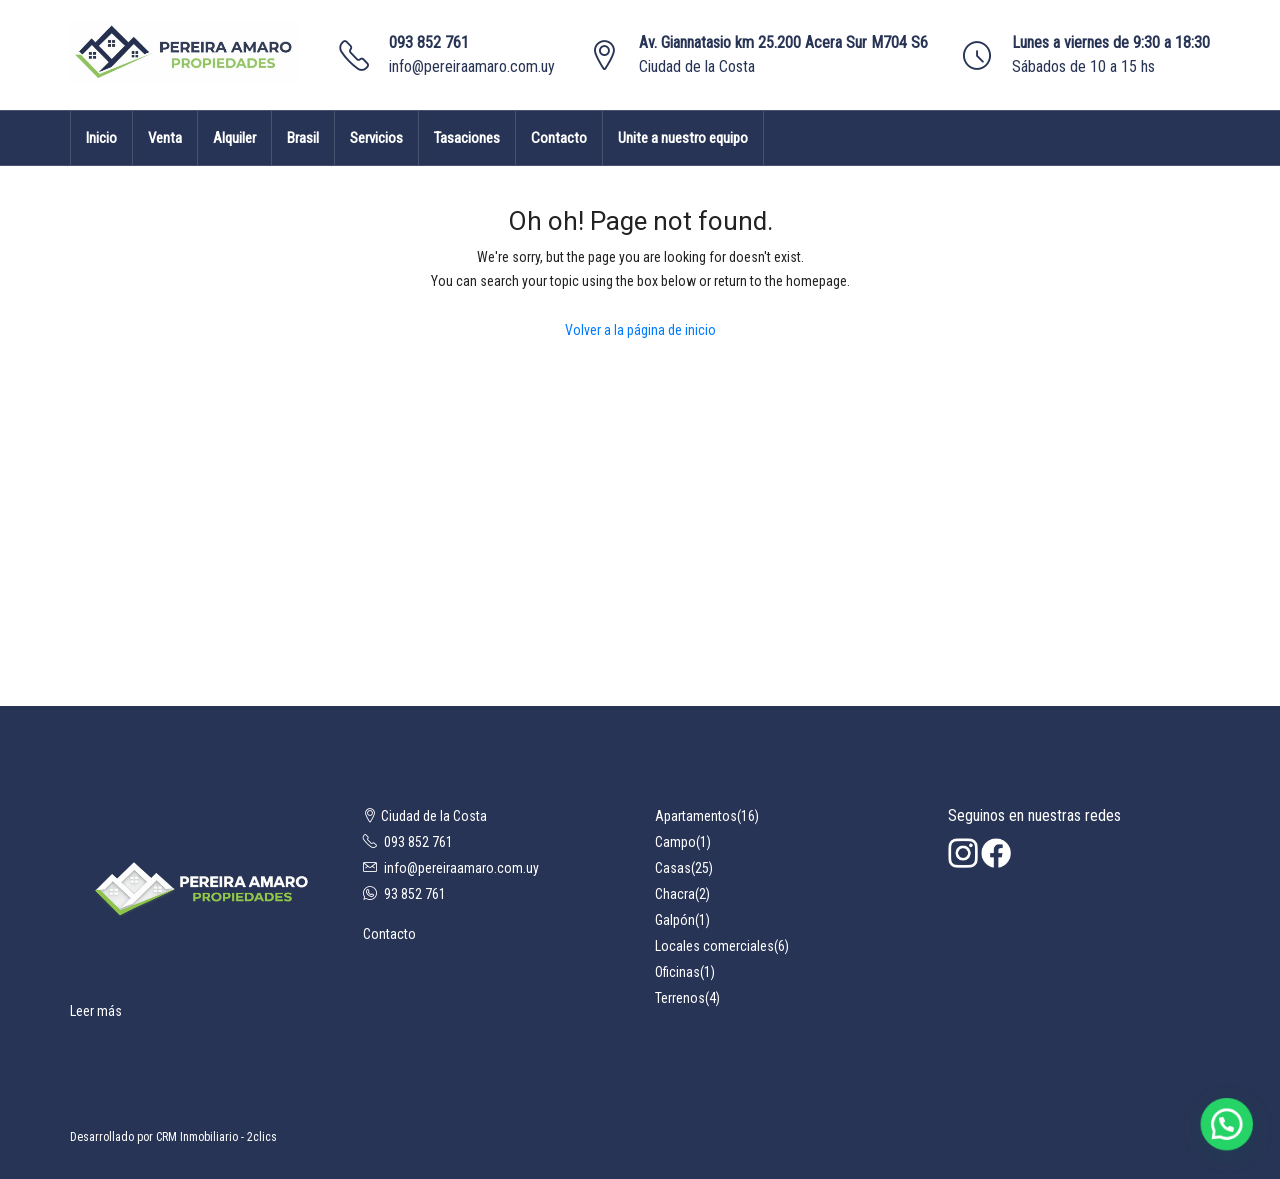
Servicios (376, 138)
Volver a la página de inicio (640, 330)
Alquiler (234, 138)
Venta (165, 138)
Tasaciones (467, 138)
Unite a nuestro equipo (683, 138)
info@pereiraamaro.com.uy (472, 66)
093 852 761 (429, 42)
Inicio (101, 138)
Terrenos (680, 998)
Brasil (303, 138)
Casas (673, 868)
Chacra (675, 894)
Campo (675, 842)
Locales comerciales (714, 946)
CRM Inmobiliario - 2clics (216, 1137)
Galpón (675, 920)
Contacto (559, 138)
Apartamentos (696, 816)
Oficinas (677, 972)
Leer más (96, 1011)
